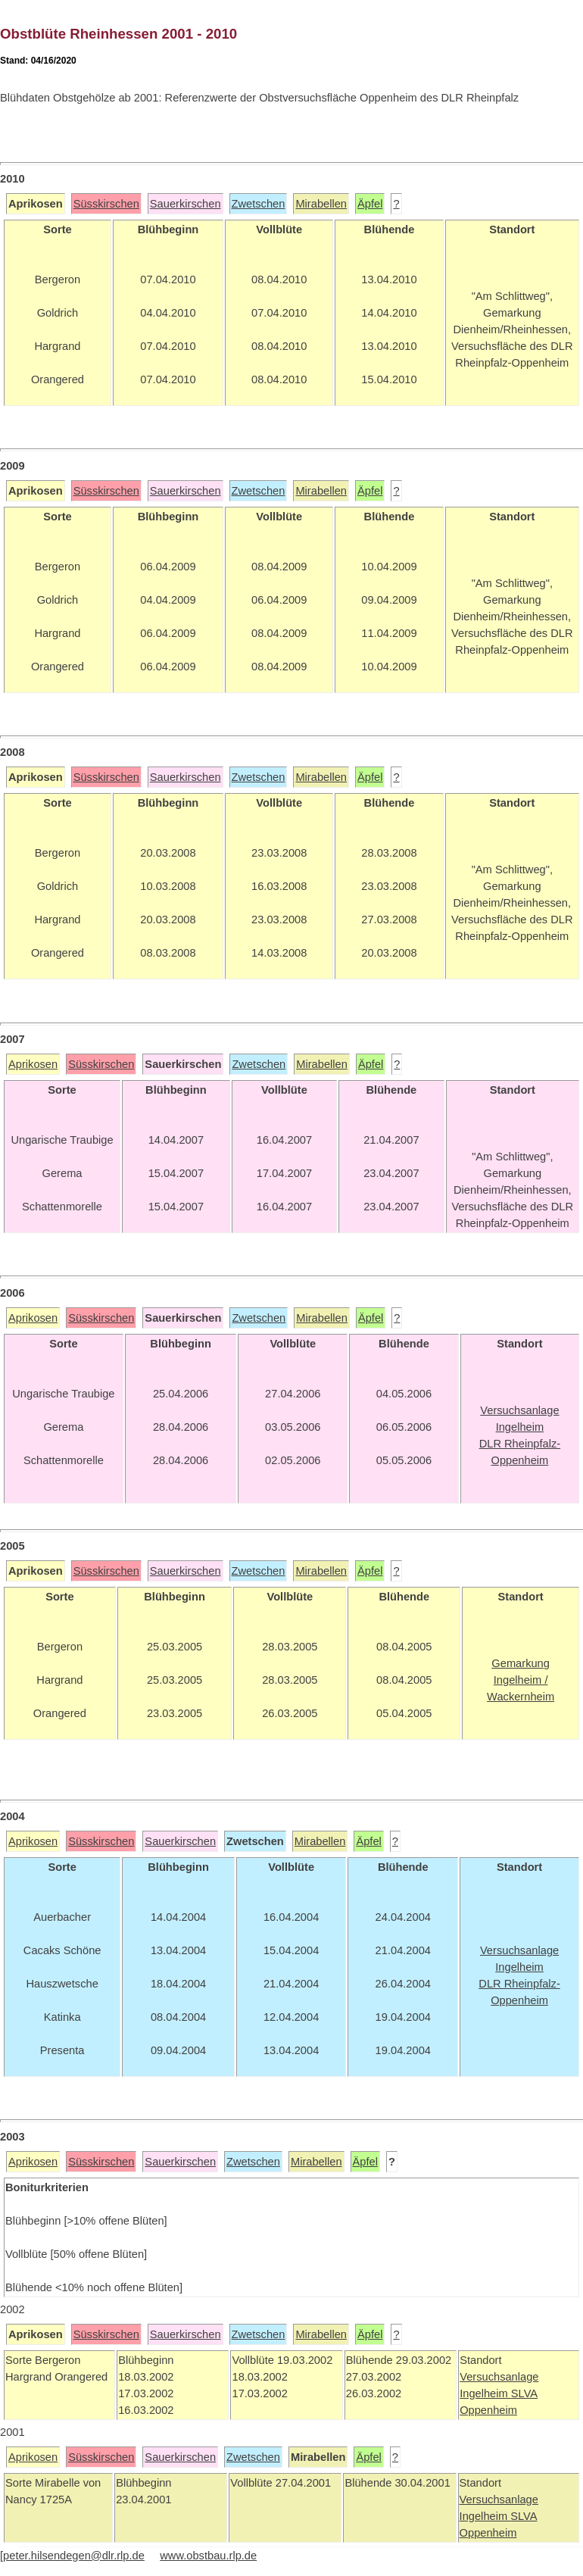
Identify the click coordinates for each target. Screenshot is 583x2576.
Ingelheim (485, 2393)
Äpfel (369, 204)
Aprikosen (33, 1064)
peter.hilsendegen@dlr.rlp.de (74, 2555)
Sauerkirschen (185, 204)
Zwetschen (258, 204)
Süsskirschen (106, 204)
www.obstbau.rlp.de (208, 2555)
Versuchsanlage (499, 2377)
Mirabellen (321, 204)
